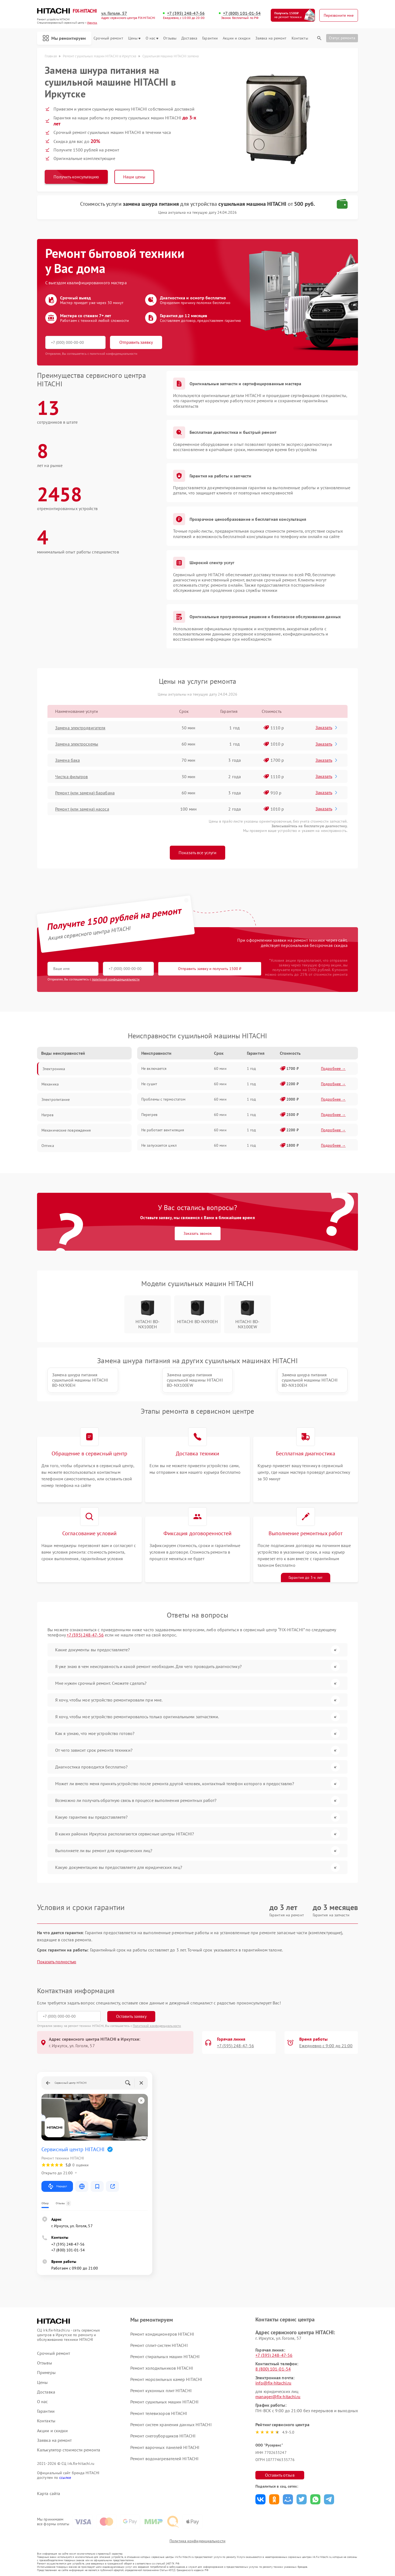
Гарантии (210, 38)
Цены (134, 38)
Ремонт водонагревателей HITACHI (164, 2458)
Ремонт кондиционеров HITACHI (162, 2334)
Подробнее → (333, 1068)
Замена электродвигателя (80, 727)
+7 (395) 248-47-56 (186, 13)
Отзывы (169, 38)
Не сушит (149, 1083)
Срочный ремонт (108, 38)
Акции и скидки (236, 38)
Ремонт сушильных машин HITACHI (164, 2402)
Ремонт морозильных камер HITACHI (166, 2379)
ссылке (65, 2477)
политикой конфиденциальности (116, 979)
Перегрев (149, 1114)
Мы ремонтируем (64, 38)
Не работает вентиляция (162, 1129)
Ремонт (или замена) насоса (82, 809)
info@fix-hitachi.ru (273, 2383)
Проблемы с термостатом (163, 1099)
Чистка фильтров (71, 776)
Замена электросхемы (76, 744)
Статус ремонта (342, 37)
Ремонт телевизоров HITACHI (158, 2413)
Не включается (154, 1068)
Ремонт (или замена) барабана (85, 792)
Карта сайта (48, 2493)
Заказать (326, 727)
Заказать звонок (198, 1233)
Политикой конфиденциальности (157, 2026)
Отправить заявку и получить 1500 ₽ (209, 968)
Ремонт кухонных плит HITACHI (161, 2390)
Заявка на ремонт (271, 38)
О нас (152, 38)
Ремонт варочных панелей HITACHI (164, 2447)
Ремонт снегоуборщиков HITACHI (163, 2436)
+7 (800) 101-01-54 (242, 13)
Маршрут (57, 2186)
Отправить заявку (136, 342)
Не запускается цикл (159, 1145)
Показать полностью (56, 1961)
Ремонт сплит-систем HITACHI (159, 2345)
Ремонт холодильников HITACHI (161, 2368)
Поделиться (260, 2499)
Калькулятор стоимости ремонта (68, 2450)
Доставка (189, 38)
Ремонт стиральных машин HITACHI (165, 2356)
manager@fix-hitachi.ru (277, 2396)
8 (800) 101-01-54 (273, 2369)
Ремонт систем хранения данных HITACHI (171, 2424)
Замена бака (67, 760)
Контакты (300, 38)
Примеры (46, 2372)
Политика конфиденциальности (197, 2540)
